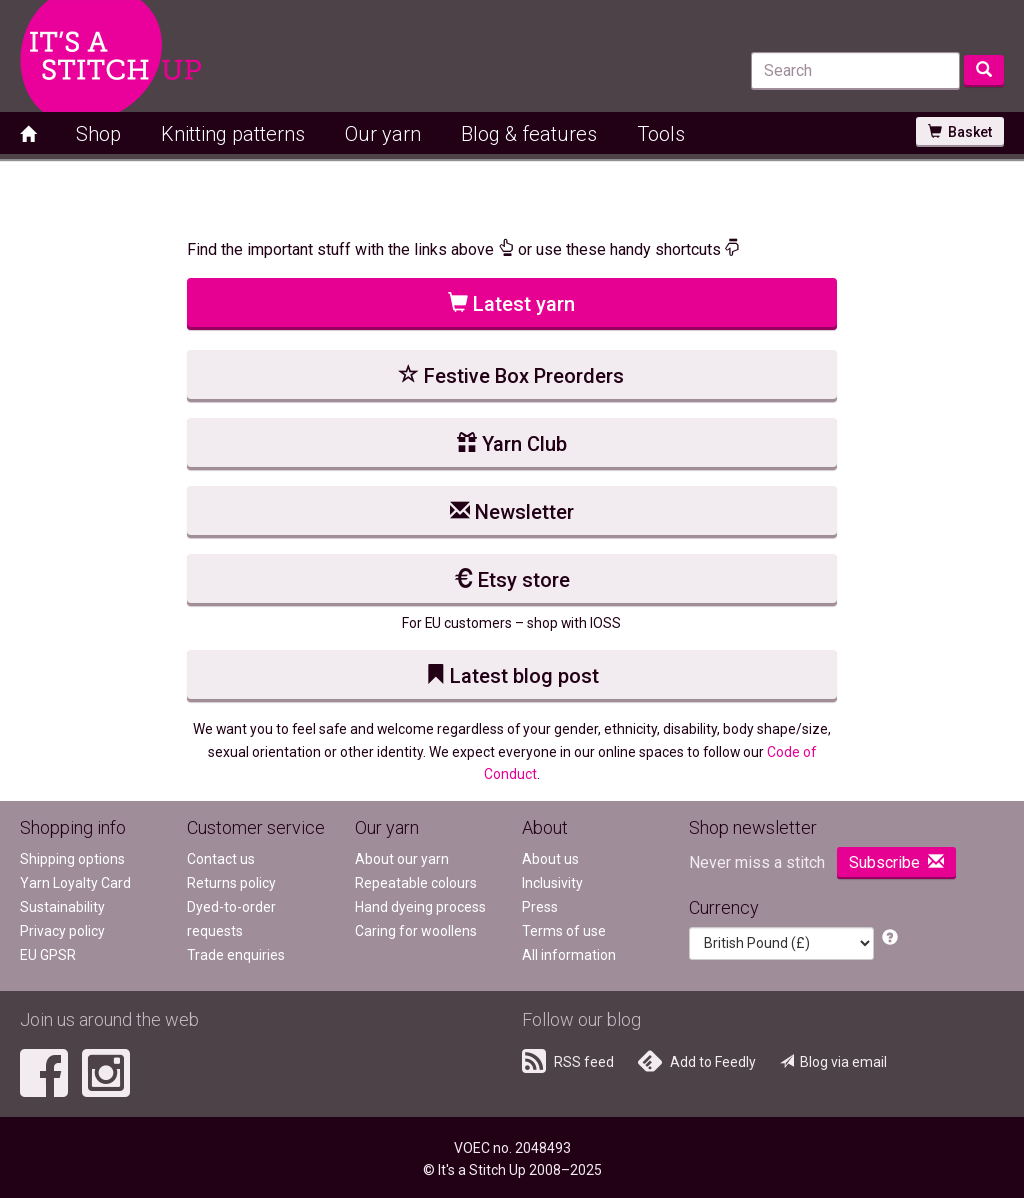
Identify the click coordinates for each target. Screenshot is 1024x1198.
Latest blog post (512, 676)
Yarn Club (512, 444)
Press (540, 907)
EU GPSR (48, 955)
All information (569, 955)
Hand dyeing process (420, 907)
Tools (661, 134)
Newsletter (512, 512)
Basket (960, 132)
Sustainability (62, 907)
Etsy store (511, 580)
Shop (98, 134)
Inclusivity (552, 883)
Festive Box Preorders (511, 376)
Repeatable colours (416, 883)
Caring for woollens (416, 931)
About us (550, 859)
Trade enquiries (236, 955)
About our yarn (402, 859)
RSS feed (568, 1061)
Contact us (221, 859)
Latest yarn (511, 304)
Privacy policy (62, 931)
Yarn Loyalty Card (75, 883)
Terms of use (564, 931)
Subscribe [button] (896, 862)
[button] (890, 938)
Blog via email (833, 1062)
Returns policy (231, 883)
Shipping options (72, 859)
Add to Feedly (697, 1061)
